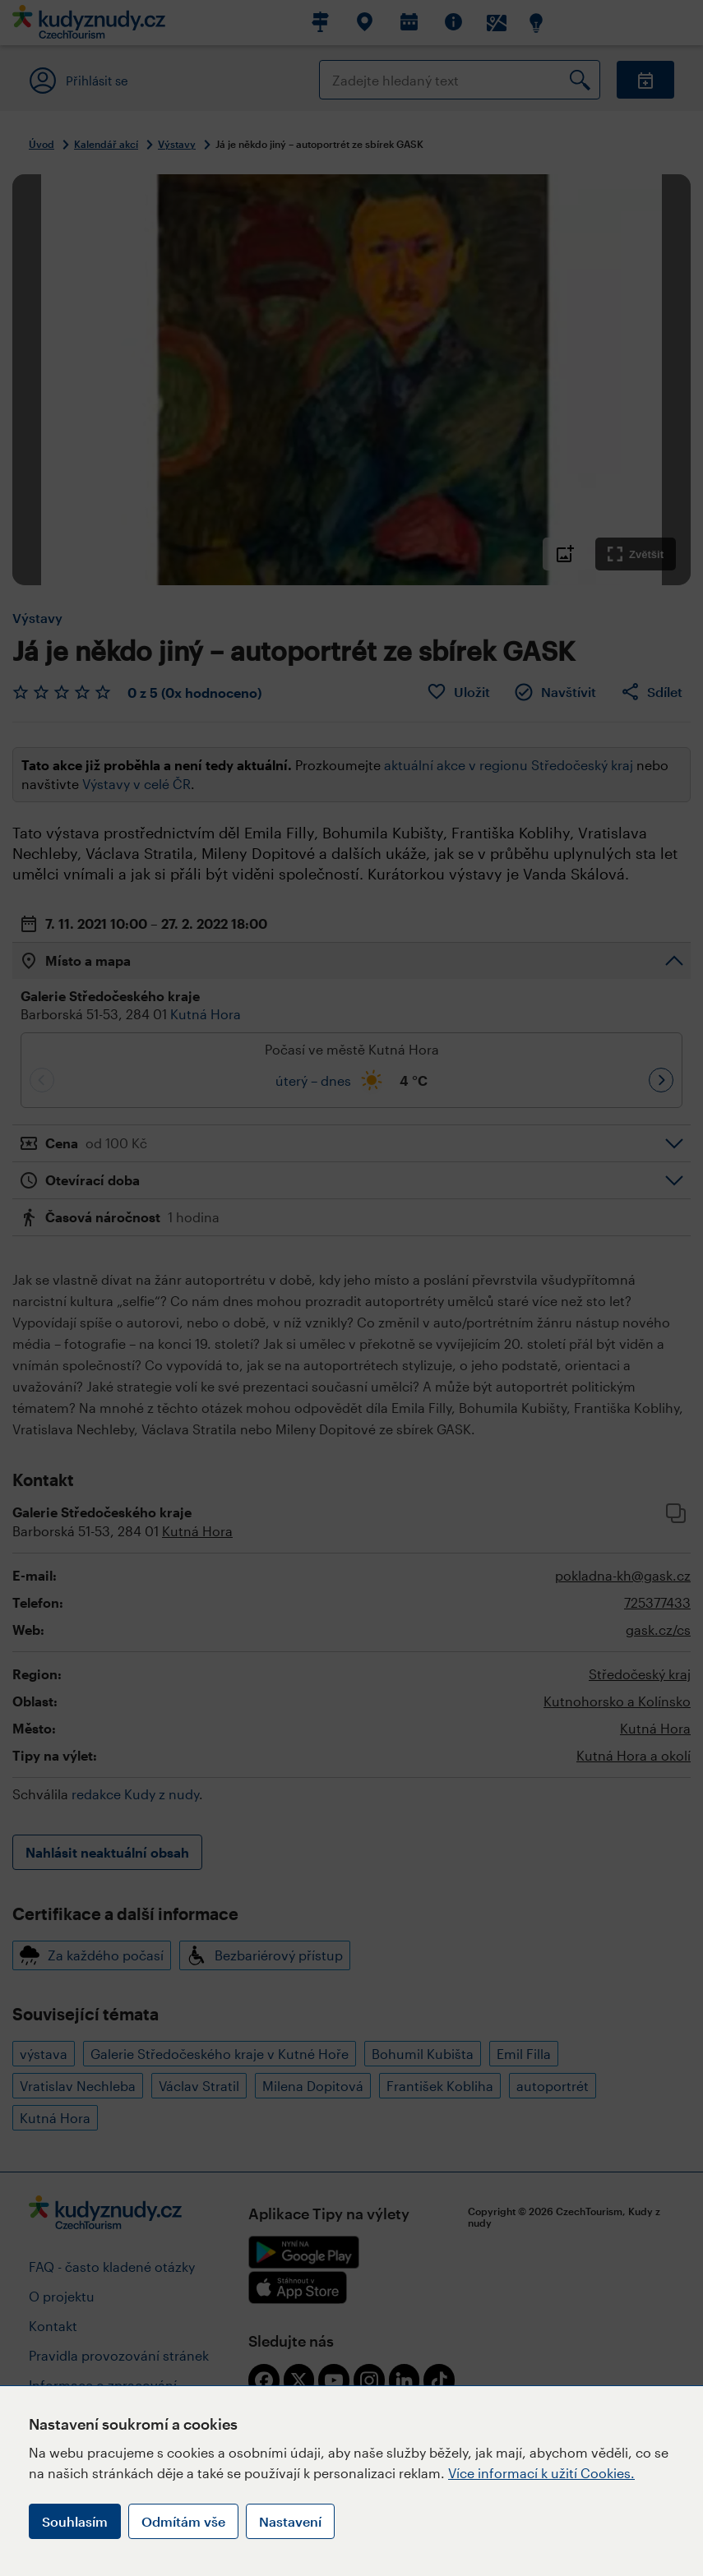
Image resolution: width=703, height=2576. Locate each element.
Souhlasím (75, 2521)
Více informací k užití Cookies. (541, 2473)
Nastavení (290, 2521)
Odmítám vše (183, 2521)
